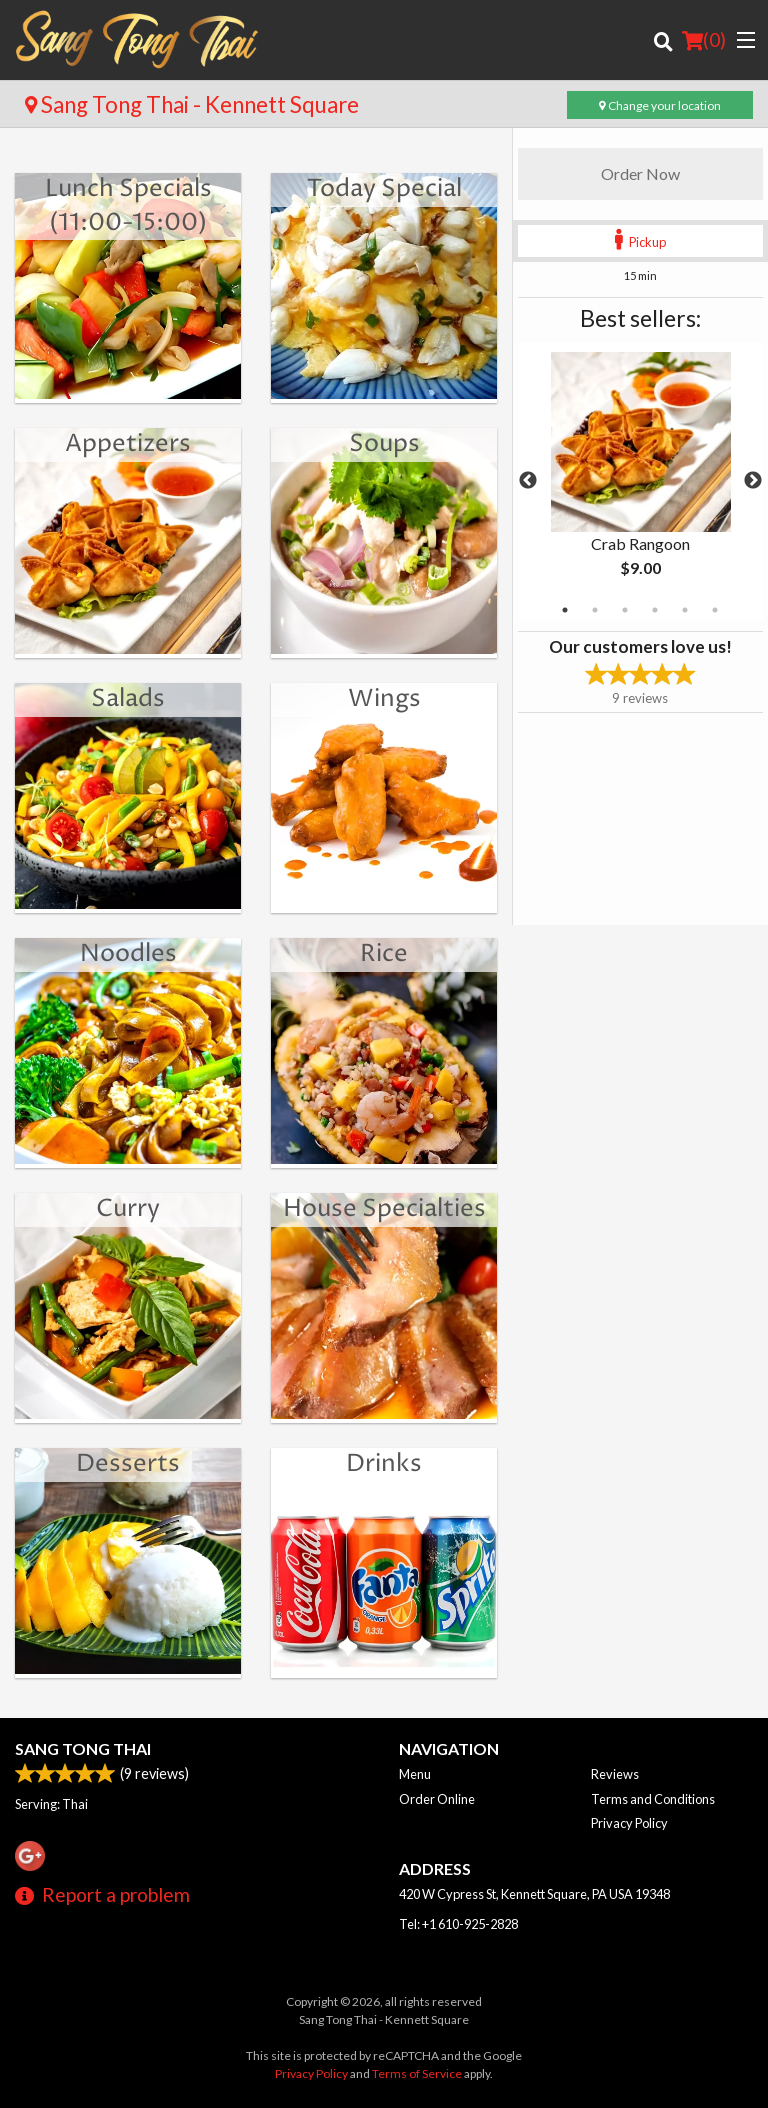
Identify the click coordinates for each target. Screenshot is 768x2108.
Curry (128, 1209)
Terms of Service (417, 2073)
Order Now (640, 173)
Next (753, 481)
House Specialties (384, 1209)
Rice (384, 954)
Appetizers (128, 444)
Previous (528, 481)
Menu (415, 1774)
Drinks (384, 1464)
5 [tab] (685, 610)
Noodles (128, 954)
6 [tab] (715, 610)
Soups (384, 444)
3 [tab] (625, 610)
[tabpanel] (640, 481)
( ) (704, 40)
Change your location (660, 105)
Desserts (128, 1464)
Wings (384, 699)
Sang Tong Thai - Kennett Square (192, 104)
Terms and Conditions (653, 1799)
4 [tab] (655, 610)
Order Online (437, 1799)
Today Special (384, 189)
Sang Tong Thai (83, 1748)
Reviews (615, 1774)
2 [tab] (595, 610)
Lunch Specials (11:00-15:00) (128, 206)
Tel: (458, 1924)
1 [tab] (565, 610)
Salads (128, 699)
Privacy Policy (629, 1823)
